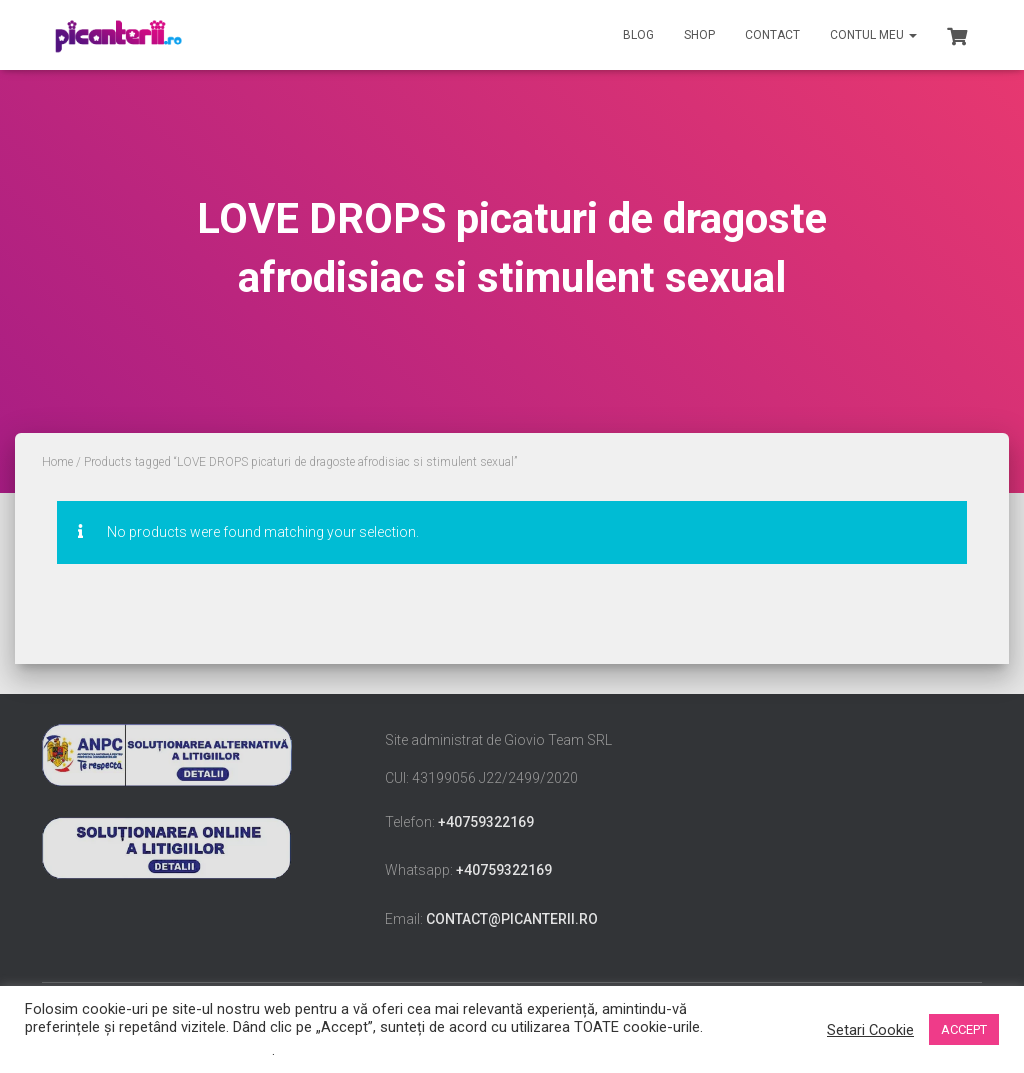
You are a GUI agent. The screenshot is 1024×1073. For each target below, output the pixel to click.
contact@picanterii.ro (512, 919)
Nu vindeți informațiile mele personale (148, 1050)
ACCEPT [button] (964, 1029)
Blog (638, 35)
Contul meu (873, 35)
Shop (699, 35)
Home (57, 462)
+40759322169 (486, 822)
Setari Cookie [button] (870, 1030)
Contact (772, 35)
